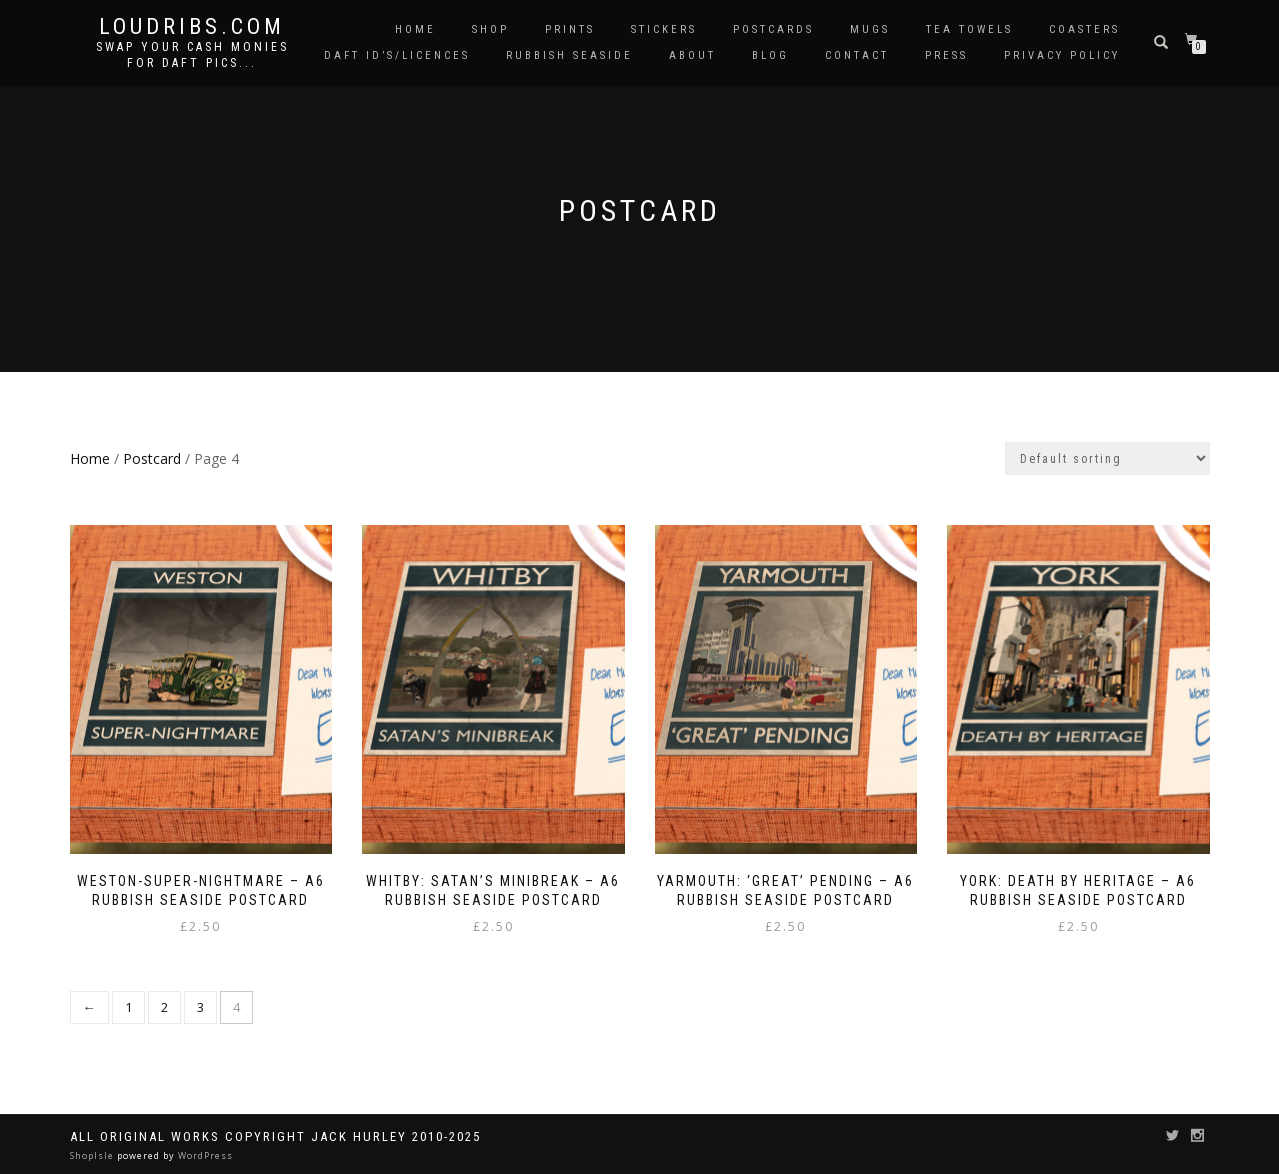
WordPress (204, 1155)
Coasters (1084, 29)
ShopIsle (93, 1155)
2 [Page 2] (164, 1007)
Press (946, 55)
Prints (570, 29)
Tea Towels (969, 29)
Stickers (664, 29)
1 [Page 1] (128, 1007)
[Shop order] (1107, 458)
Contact (857, 55)
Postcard (152, 458)
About (692, 55)
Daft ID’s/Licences (397, 55)
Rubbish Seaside (569, 55)
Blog (770, 55)
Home (415, 29)
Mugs (870, 29)
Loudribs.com (192, 27)
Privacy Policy (1062, 55)
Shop (490, 29)
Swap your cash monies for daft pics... (192, 55)
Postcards (773, 29)
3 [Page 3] (200, 1007)
